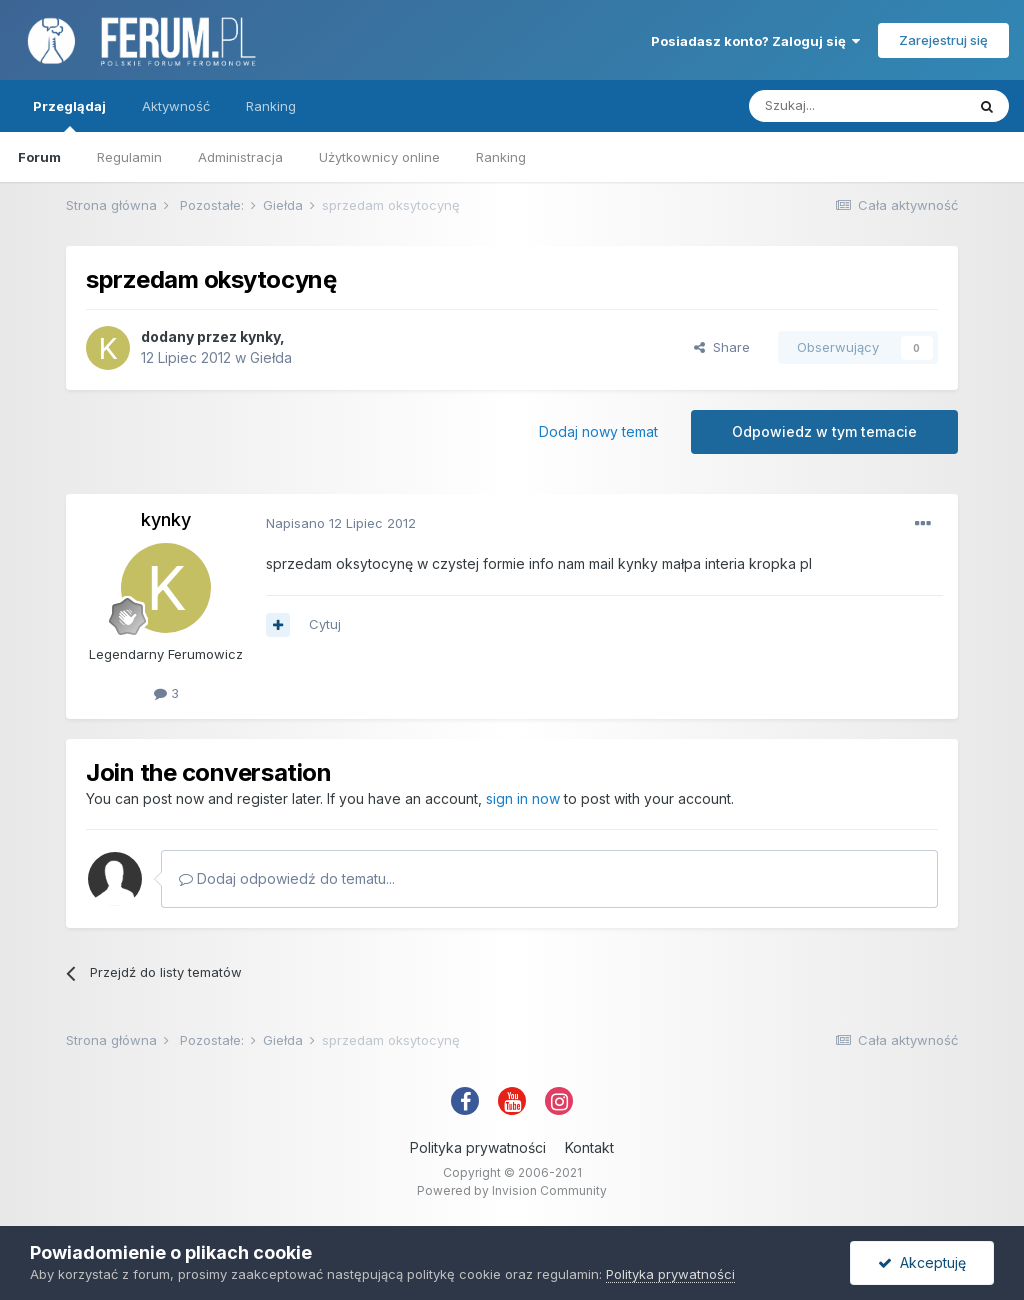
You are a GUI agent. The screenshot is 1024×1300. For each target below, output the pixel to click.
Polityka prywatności (478, 1147)
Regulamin (129, 157)
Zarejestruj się (943, 40)
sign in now (523, 798)
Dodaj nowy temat (598, 431)
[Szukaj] (857, 106)
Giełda (271, 357)
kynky (260, 336)
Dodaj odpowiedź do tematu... (287, 878)
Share (722, 347)
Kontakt (589, 1147)
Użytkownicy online (379, 157)
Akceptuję (922, 1262)
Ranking (501, 157)
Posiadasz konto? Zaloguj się (755, 41)
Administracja (240, 157)
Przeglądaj (69, 115)
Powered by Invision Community (512, 1190)
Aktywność (176, 106)
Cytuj (325, 624)
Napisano (341, 523)
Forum (39, 157)
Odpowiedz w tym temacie (824, 431)
